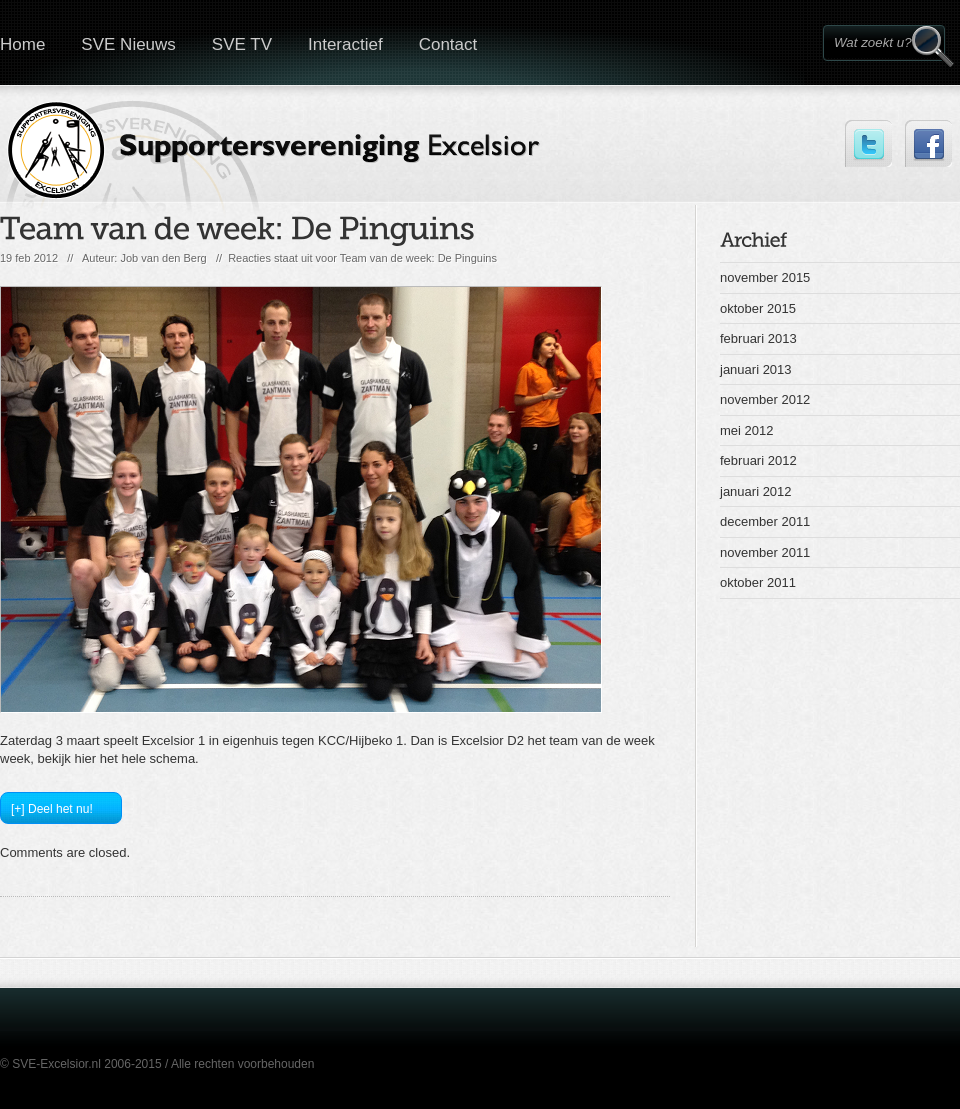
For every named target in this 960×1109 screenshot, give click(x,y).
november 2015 (765, 277)
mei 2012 (746, 430)
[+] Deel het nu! (52, 809)
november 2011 (765, 552)
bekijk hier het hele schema (117, 758)
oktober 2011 (758, 582)
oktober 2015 (758, 308)
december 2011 (765, 521)
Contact (448, 44)
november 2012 (765, 399)
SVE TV (242, 44)
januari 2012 (756, 491)
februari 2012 (758, 460)
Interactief (345, 44)
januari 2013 (756, 369)
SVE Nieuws (128, 44)
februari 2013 (758, 338)
